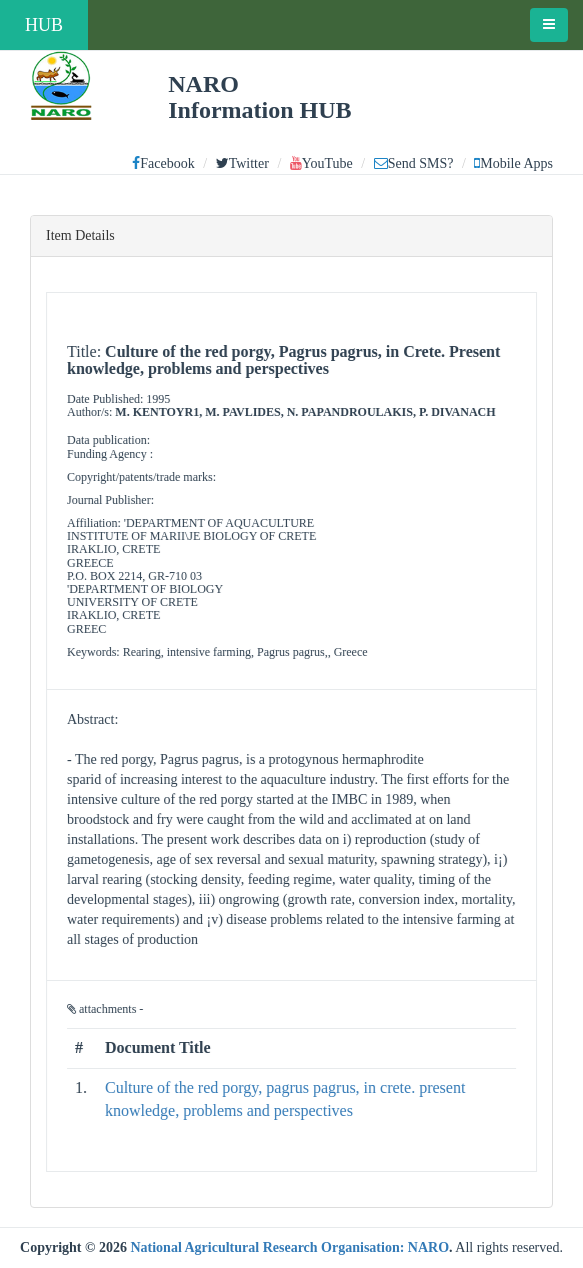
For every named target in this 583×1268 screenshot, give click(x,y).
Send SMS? (414, 163)
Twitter (242, 163)
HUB (44, 25)
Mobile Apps (513, 163)
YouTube (321, 163)
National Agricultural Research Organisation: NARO (289, 1247)
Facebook (163, 163)
